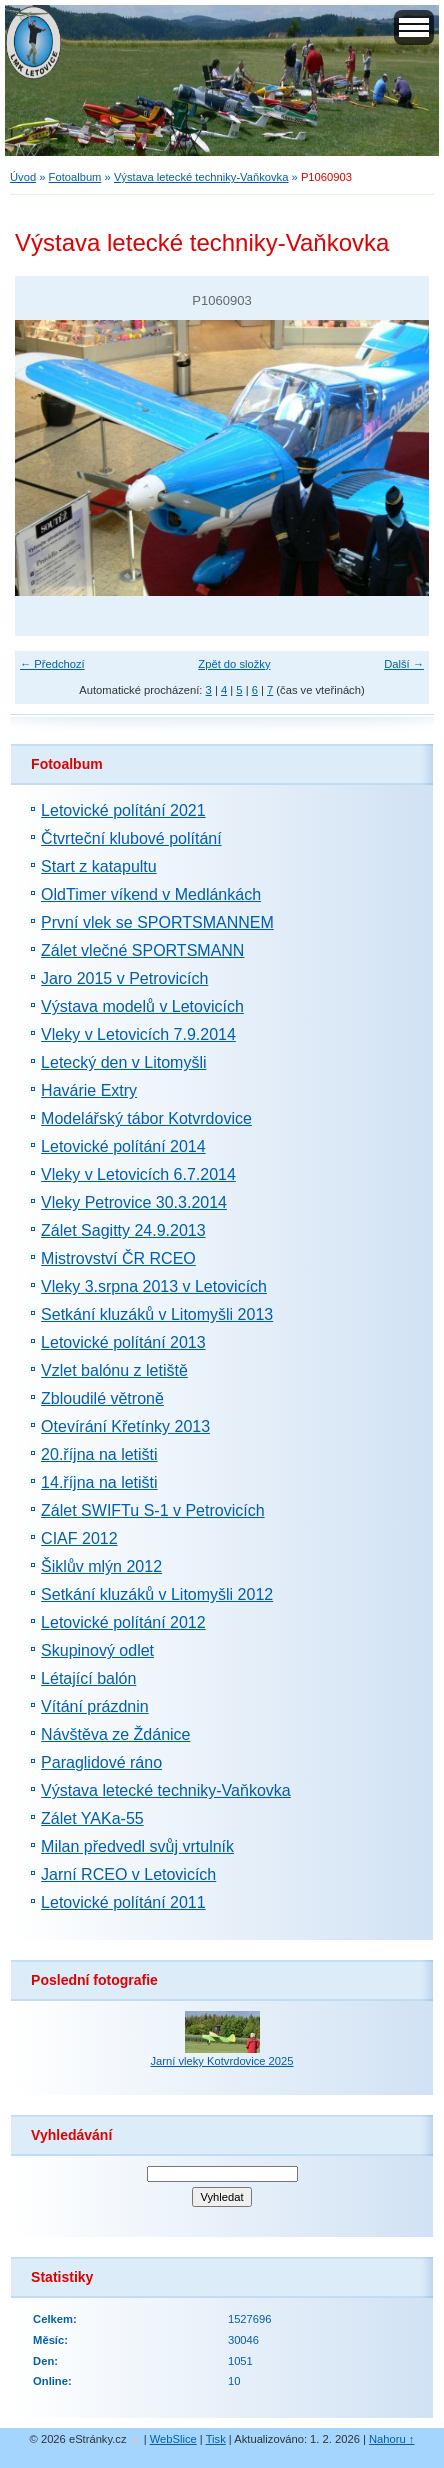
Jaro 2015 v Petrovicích (124, 978)
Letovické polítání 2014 (123, 1146)
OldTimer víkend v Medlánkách (151, 894)
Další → (404, 664)
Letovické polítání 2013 (123, 1342)
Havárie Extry (89, 1090)
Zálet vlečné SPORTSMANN (142, 950)
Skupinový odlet (97, 1650)
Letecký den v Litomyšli (123, 1062)
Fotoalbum (75, 177)
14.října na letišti (99, 1482)
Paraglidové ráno (101, 1762)
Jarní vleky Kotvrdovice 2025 (221, 2061)
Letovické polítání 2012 (123, 1622)
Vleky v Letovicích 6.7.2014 (138, 1174)
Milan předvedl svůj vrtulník (137, 1846)
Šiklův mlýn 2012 (101, 1566)
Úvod (23, 177)
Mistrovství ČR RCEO (118, 1258)
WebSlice (173, 2439)
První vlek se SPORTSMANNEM (157, 922)
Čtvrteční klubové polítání (131, 838)
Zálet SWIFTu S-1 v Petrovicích (152, 1510)
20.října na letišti (99, 1454)
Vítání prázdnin (95, 1706)
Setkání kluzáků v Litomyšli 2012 (157, 1594)
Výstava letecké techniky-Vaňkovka (201, 177)
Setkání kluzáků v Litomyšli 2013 (157, 1314)
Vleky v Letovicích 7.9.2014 (138, 1034)
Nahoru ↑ (391, 2439)
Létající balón (88, 1678)
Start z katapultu (99, 866)
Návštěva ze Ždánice (115, 1734)
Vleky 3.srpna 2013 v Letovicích (154, 1286)
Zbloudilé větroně (102, 1398)
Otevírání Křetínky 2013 (125, 1426)
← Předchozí (52, 664)
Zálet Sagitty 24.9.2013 (123, 1230)
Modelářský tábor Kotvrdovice (146, 1118)
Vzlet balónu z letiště (114, 1370)
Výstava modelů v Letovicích (142, 1006)
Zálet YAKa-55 (92, 1818)
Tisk (216, 2439)
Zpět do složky (234, 664)
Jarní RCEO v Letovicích (128, 1874)
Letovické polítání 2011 (123, 1902)
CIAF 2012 (79, 1538)
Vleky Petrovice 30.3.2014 (134, 1202)
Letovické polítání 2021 (123, 810)
